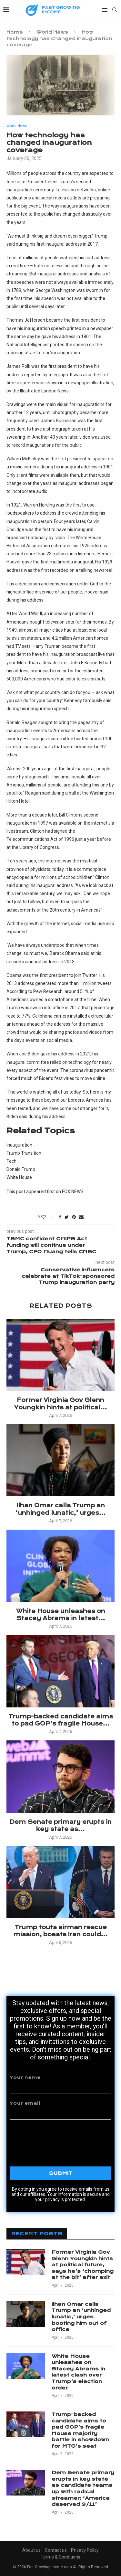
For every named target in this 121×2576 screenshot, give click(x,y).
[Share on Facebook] (60, 1217)
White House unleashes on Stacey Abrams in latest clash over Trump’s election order (78, 2372)
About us (31, 2550)
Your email (60, 2110)
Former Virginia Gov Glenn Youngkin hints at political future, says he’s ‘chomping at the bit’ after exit (83, 2264)
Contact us (56, 2550)
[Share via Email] (81, 1217)
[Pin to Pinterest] (74, 1217)
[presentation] (61, 2138)
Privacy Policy (85, 2550)
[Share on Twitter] (67, 1217)
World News (52, 32)
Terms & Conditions (60, 2557)
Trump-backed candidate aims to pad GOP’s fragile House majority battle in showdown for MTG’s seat (80, 2430)
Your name (60, 2084)
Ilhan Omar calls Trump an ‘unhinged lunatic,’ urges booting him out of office (81, 2316)
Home (14, 32)
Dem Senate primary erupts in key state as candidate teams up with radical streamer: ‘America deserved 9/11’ (83, 2488)
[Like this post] (48, 1217)
